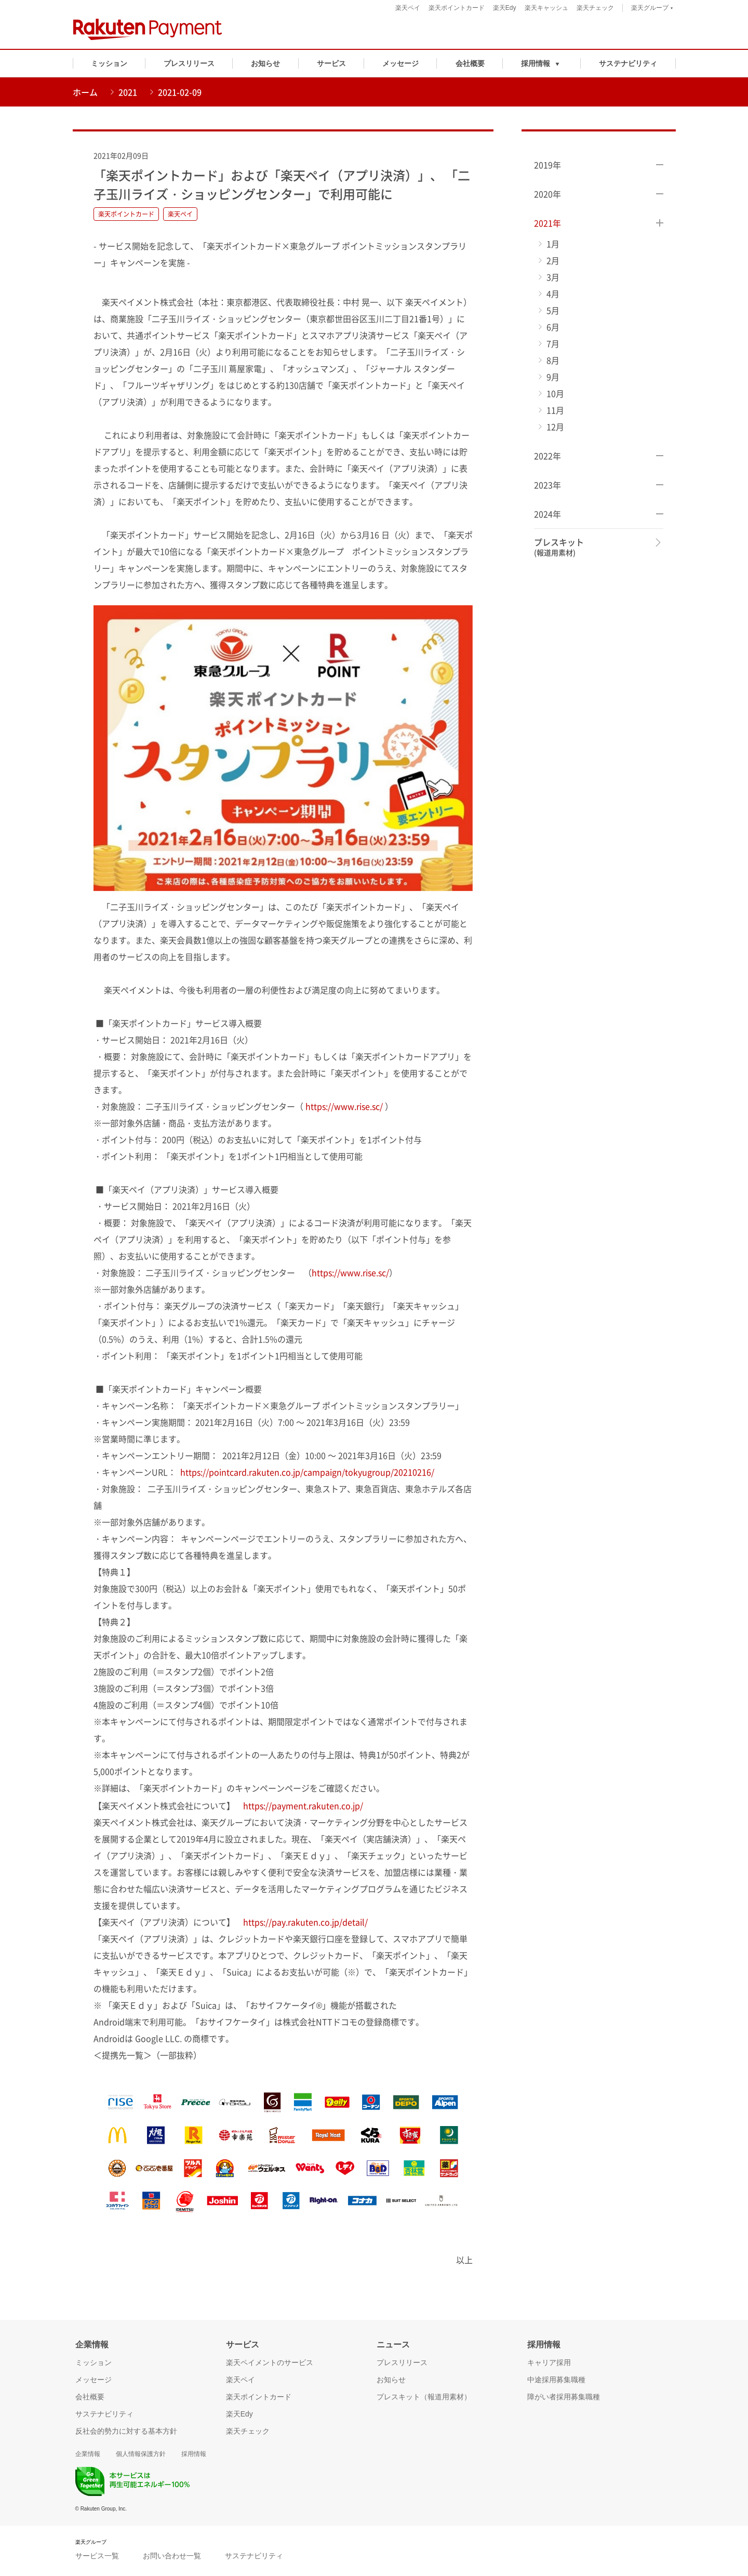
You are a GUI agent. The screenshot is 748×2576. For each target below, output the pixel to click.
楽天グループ (652, 9)
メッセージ (400, 63)
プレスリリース (189, 63)
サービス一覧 (97, 2556)
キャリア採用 (549, 2362)
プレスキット (559, 547)
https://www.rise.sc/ (344, 1106)
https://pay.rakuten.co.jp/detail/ (305, 1922)
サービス (331, 63)
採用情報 (193, 2454)
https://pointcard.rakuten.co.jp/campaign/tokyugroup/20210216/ (307, 1472)
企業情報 (87, 2454)
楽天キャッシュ (546, 7)
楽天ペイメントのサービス (269, 2362)
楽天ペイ (407, 7)
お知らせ (265, 63)
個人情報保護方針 (141, 2454)
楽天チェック (595, 7)
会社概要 (470, 63)
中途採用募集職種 (556, 2379)
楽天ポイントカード (457, 7)
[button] (542, 63)
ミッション (109, 63)
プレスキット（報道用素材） (424, 2397)
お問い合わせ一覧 (172, 2556)
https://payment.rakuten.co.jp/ (303, 1805)
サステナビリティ (628, 63)
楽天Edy (504, 7)
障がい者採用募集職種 (563, 2397)
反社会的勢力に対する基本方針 (126, 2431)
